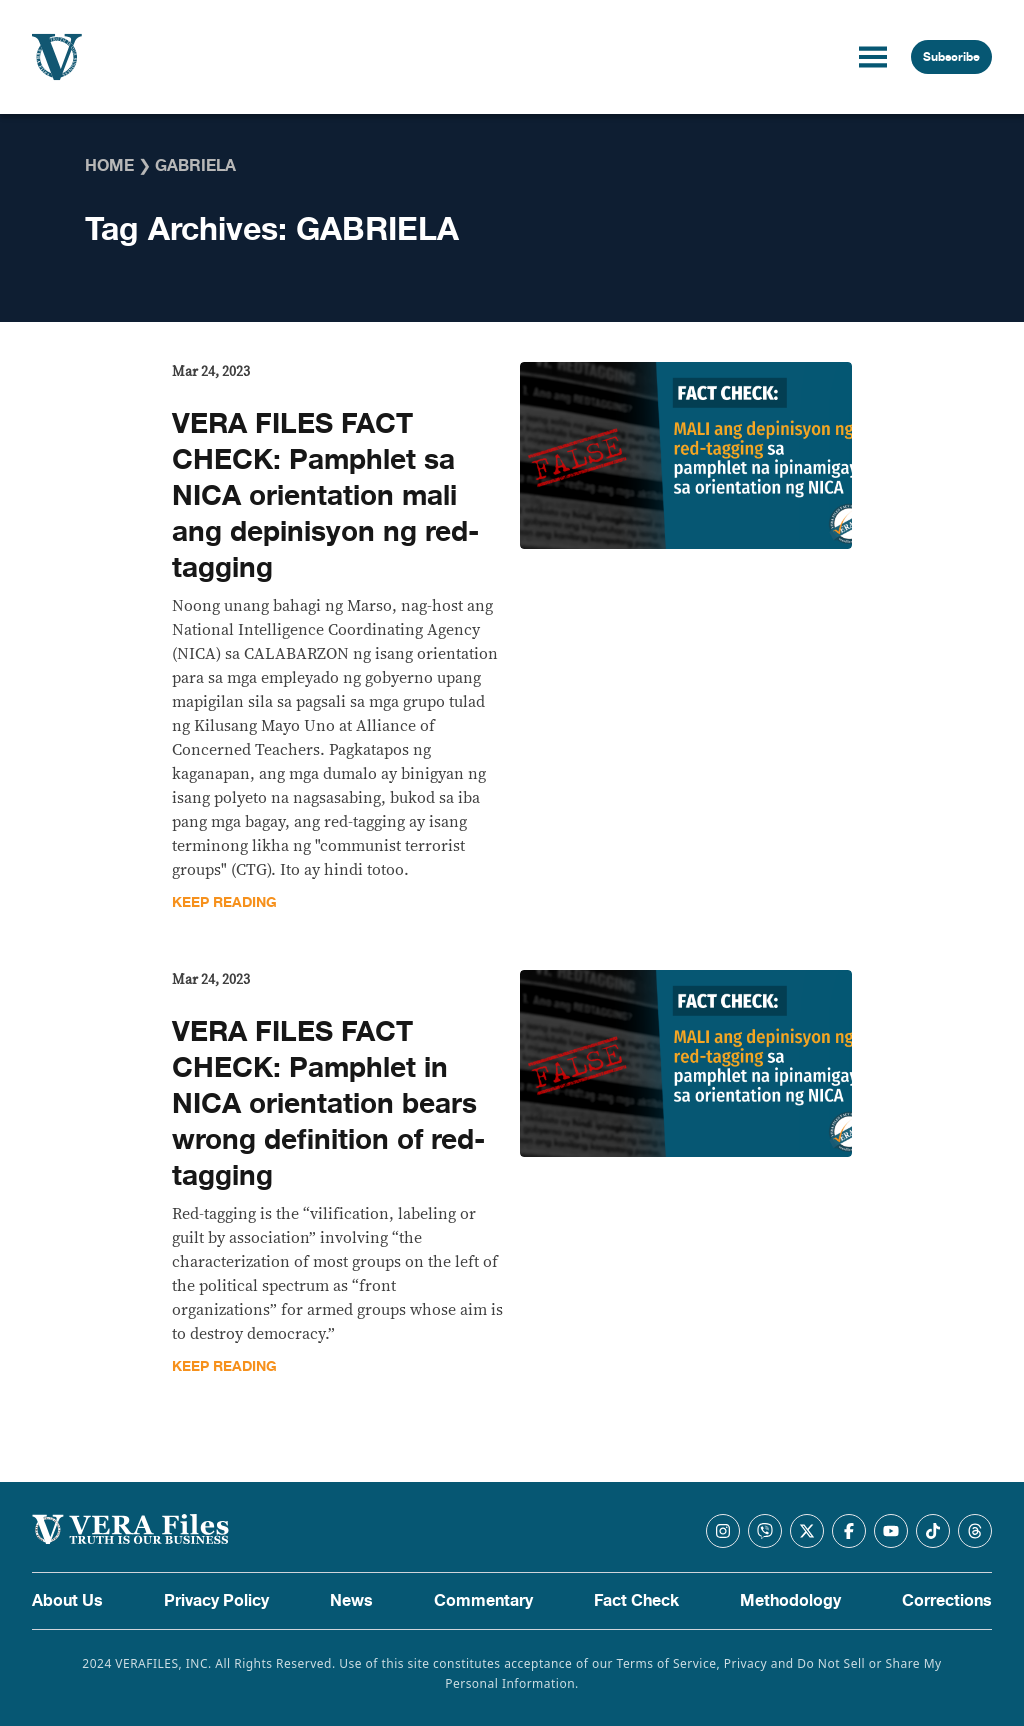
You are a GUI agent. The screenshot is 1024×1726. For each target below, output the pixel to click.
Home (109, 166)
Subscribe (951, 57)
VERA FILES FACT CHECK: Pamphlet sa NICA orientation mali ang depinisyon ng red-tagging (325, 496)
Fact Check (636, 1601)
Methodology (790, 1601)
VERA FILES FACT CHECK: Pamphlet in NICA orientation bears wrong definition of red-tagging (328, 1104)
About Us (67, 1601)
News (351, 1601)
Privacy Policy (216, 1601)
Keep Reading (224, 902)
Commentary (483, 1601)
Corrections (947, 1601)
